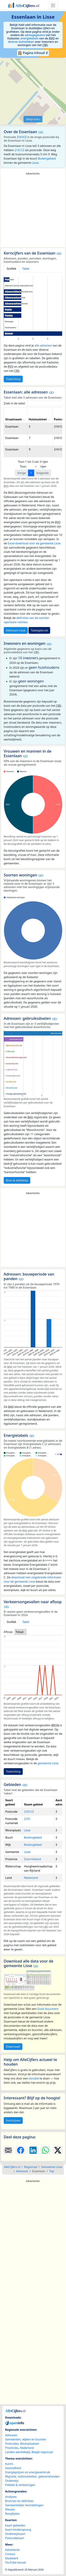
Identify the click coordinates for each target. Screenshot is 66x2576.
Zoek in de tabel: (34, 403)
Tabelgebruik (39, 630)
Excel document (47, 2009)
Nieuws (10, 2509)
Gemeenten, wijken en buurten (25, 2439)
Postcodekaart (14, 2538)
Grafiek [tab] (11, 269)
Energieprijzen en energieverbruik (27, 2472)
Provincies (11, 2448)
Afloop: (8, 1632)
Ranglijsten (12, 2513)
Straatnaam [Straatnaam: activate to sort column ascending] (13, 419)
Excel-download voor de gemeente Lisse (34, 543)
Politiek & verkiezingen (20, 2485)
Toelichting (13, 379)
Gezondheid (13, 2468)
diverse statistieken (21, 42)
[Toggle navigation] (53, 5)
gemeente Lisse (47, 1763)
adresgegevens (35, 35)
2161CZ (22, 137)
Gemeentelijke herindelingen (24, 2505)
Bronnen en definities (19, 2501)
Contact (10, 2554)
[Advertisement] (33, 211)
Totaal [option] (19, 1632)
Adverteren (12, 2550)
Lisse (35, 163)
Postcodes (12, 2443)
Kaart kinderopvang (18, 2530)
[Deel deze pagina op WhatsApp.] (45, 2150)
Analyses (11, 2497)
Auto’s (9, 2464)
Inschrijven (13, 2120)
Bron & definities (17, 1180)
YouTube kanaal (15, 2562)
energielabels (29, 38)
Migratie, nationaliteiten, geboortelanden (32, 2476)
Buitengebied (47, 158)
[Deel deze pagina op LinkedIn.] (33, 2150)
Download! (13, 2047)
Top (51, 2171)
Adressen (11, 2435)
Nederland (31, 1878)
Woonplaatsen (29, 2443)
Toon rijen (33, 466)
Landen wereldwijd (17, 2452)
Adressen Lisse (16, 630)
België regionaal (42, 2452)
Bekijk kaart (33, 119)
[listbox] (20, 1632)
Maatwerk (11, 2558)
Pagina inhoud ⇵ (33, 53)
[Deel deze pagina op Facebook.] (20, 2150)
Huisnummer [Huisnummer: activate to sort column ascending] (38, 419)
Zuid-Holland (32, 1859)
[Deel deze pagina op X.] (57, 2150)
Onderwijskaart (15, 2534)
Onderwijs (11, 2481)
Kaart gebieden (15, 2525)
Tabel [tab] (25, 269)
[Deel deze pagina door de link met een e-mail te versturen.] (8, 2150)
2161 (27, 1819)
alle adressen (43, 345)
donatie (34, 2078)
